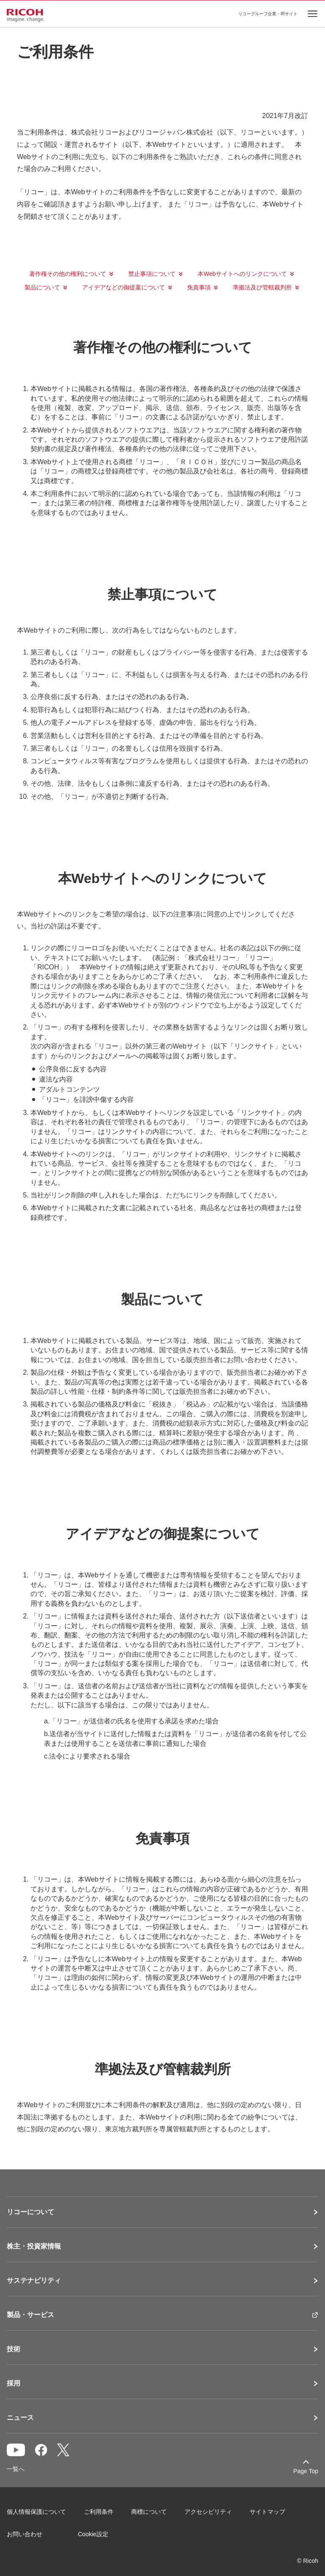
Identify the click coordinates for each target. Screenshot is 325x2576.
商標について (149, 2511)
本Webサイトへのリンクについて (242, 273)
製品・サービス (30, 2315)
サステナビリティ (34, 2280)
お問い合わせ (24, 2534)
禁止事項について (152, 273)
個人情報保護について (36, 2511)
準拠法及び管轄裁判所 (262, 287)
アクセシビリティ (208, 2511)
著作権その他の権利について (67, 273)
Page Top (305, 2471)
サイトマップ (267, 2511)
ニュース (20, 2417)
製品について (42, 287)
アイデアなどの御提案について (123, 287)
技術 (13, 2349)
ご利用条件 (98, 2511)
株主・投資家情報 (34, 2246)
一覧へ (16, 2469)
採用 (13, 2383)
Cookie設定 (93, 2534)
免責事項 (199, 287)
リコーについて (30, 2212)
